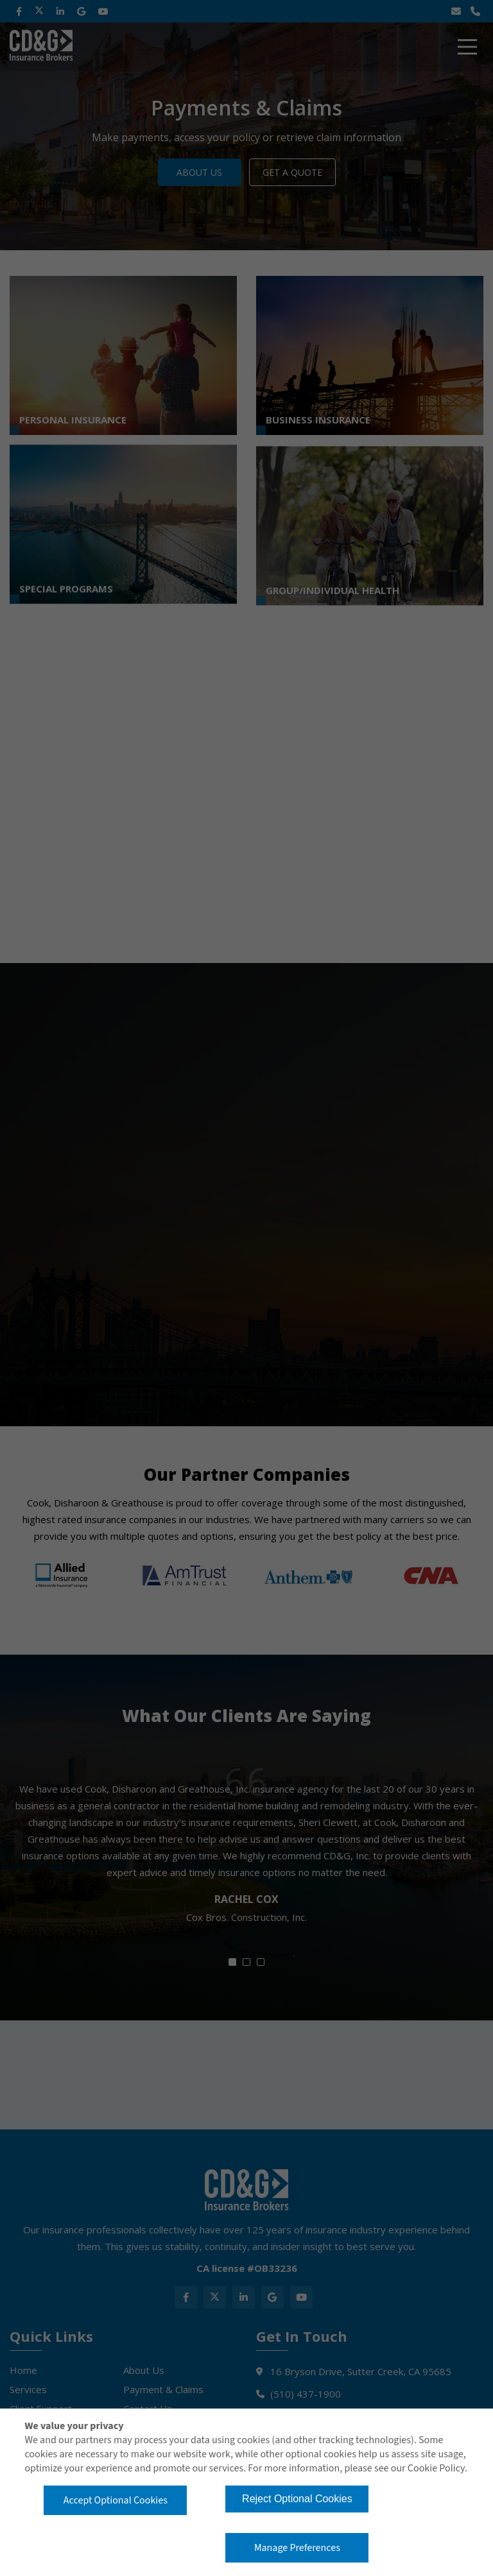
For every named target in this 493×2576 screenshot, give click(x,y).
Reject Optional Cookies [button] (297, 2498)
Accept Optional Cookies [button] (116, 2500)
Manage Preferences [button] (297, 2548)
